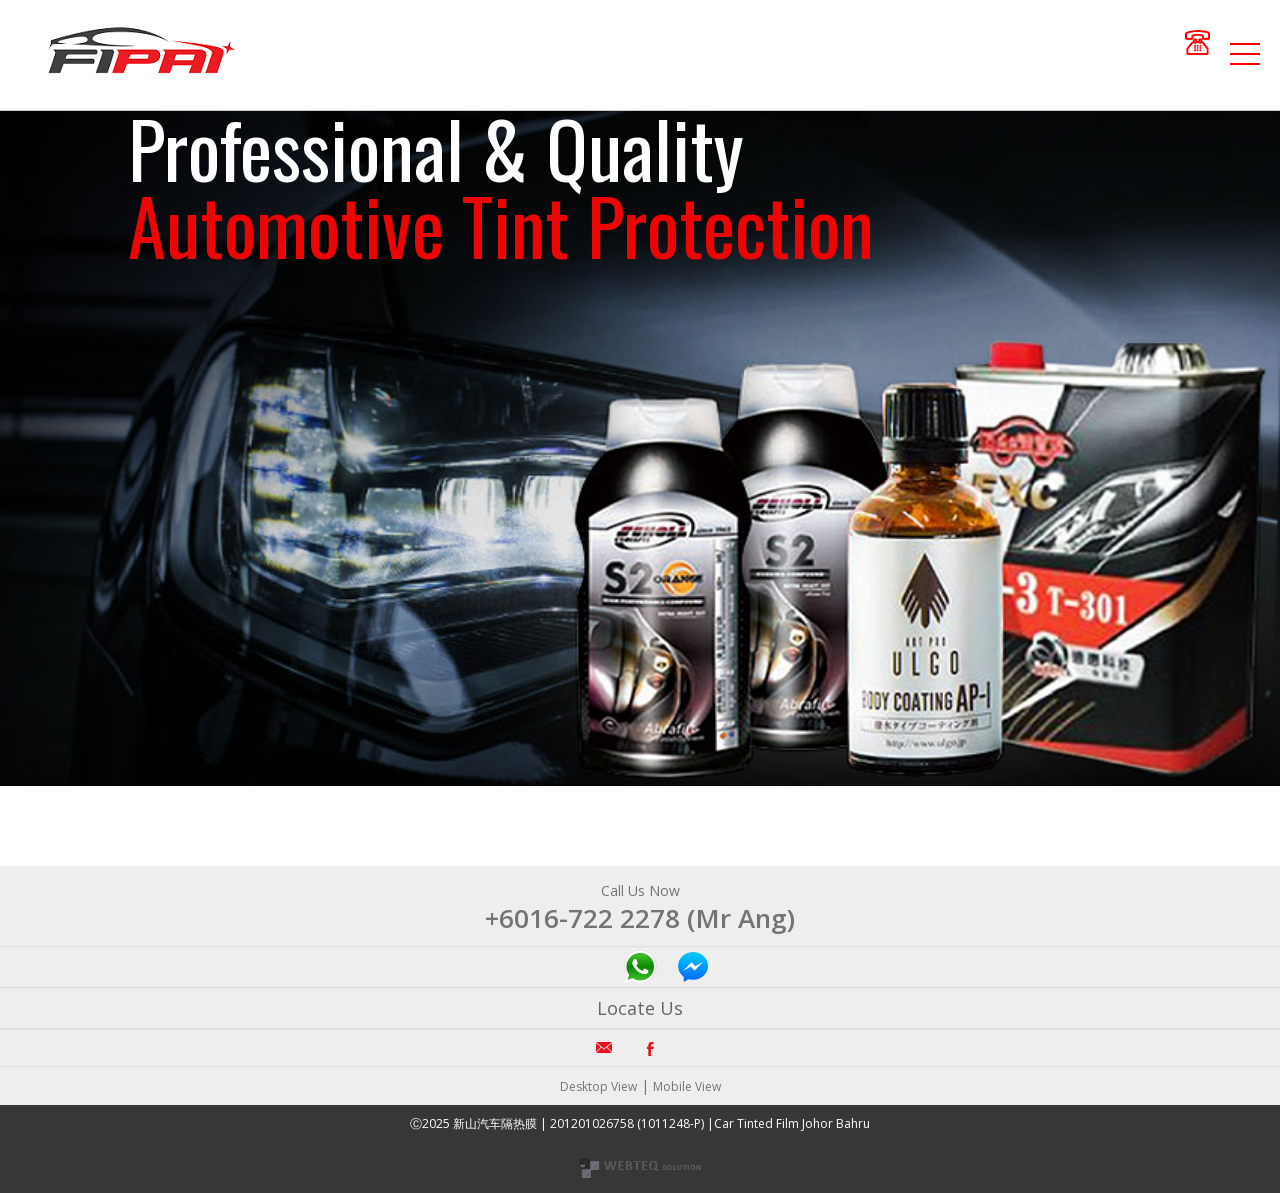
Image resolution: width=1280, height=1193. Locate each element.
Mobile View (687, 1086)
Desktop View (598, 1086)
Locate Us (640, 1008)
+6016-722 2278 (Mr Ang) (640, 918)
